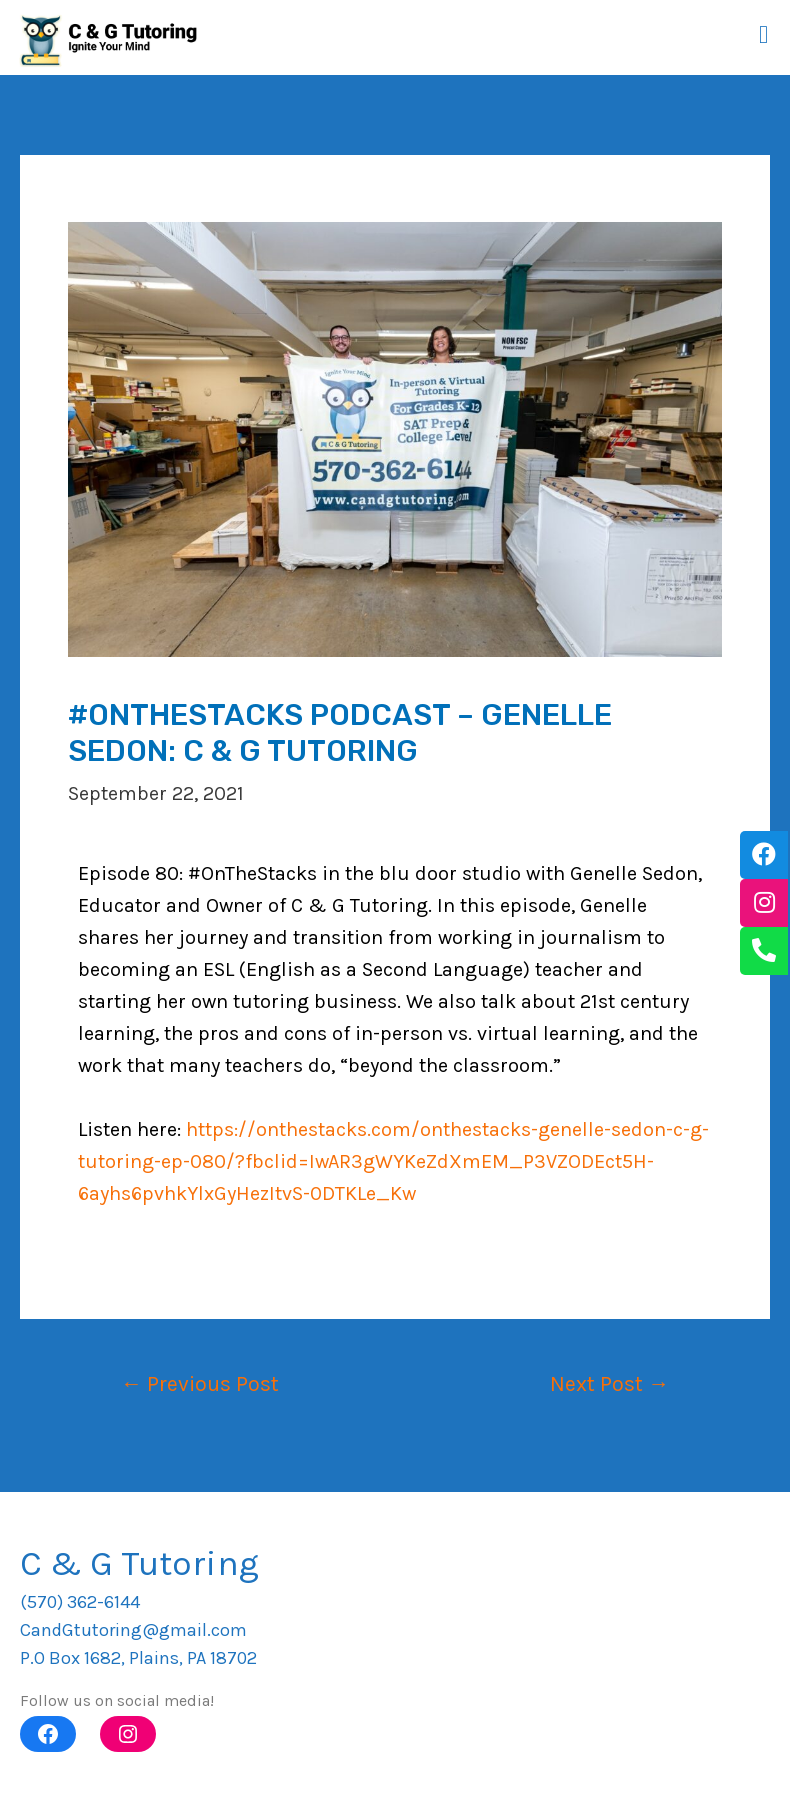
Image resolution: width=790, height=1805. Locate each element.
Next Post (609, 1383)
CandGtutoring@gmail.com (133, 1630)
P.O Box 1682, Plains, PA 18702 (138, 1658)
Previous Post (200, 1383)
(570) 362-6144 (80, 1602)
